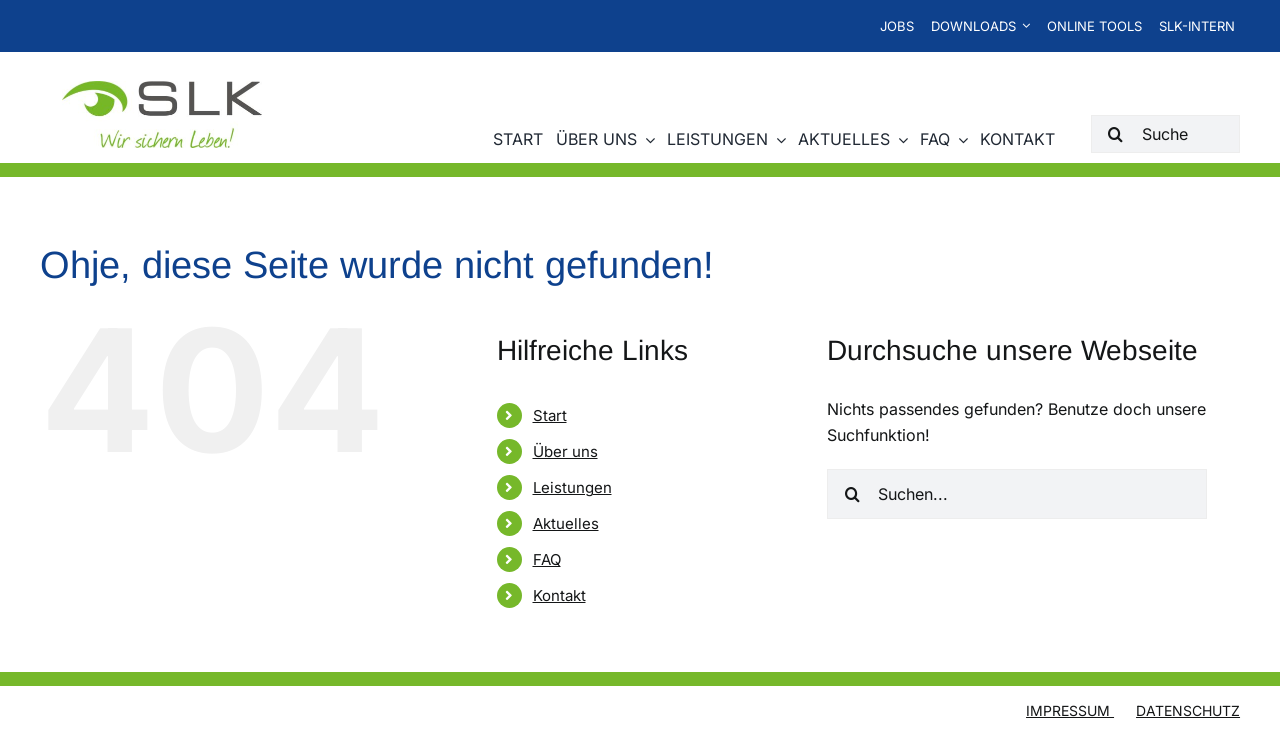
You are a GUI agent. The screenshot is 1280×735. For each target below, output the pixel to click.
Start (550, 416)
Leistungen (572, 488)
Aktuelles (566, 524)
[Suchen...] (1017, 495)
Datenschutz (1188, 711)
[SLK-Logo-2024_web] (162, 89)
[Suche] (1165, 134)
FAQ (547, 560)
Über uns (565, 452)
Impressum (1070, 711)
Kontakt (559, 596)
